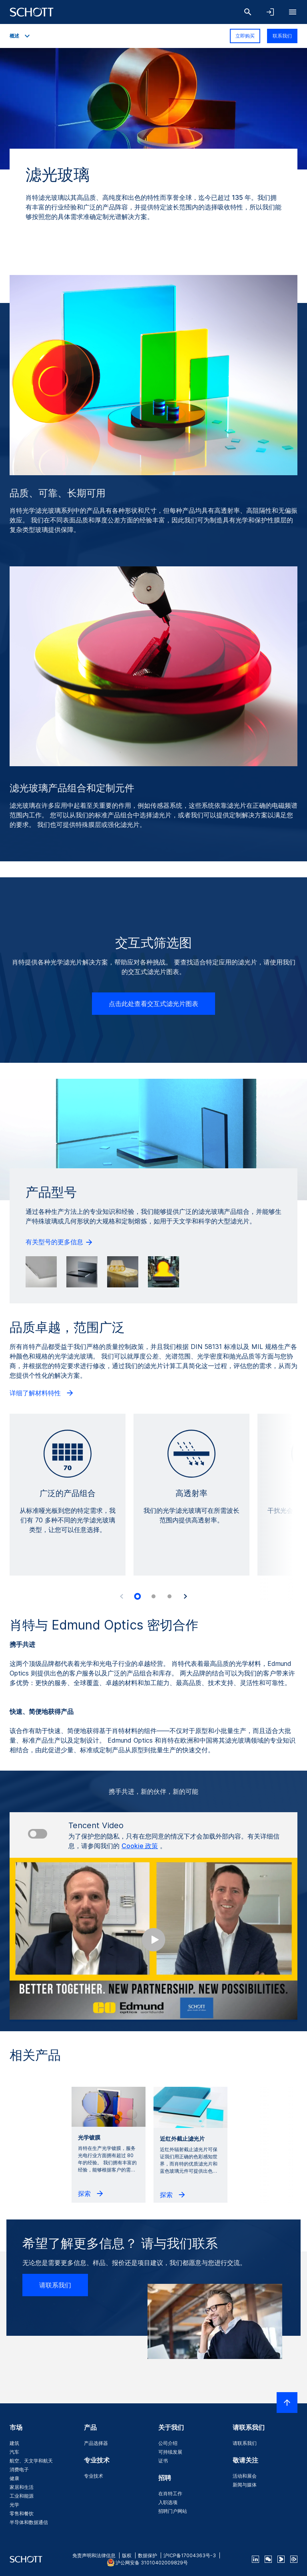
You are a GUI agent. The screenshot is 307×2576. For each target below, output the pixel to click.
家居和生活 (22, 2487)
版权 (127, 2555)
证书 (163, 2461)
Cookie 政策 (140, 1846)
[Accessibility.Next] (185, 1596)
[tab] (137, 1596)
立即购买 (245, 36)
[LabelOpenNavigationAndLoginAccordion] (270, 12)
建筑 (14, 2443)
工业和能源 (22, 2496)
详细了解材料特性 (42, 1393)
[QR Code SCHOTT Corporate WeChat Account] (268, 2559)
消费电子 (19, 2469)
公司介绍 (167, 2443)
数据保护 (147, 2555)
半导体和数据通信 (29, 2522)
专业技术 (93, 2476)
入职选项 (167, 2502)
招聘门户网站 (172, 2511)
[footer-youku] (281, 2559)
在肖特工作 (170, 2493)
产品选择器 (96, 2443)
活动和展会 (245, 2476)
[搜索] (248, 12)
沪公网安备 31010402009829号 (152, 2563)
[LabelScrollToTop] (287, 2402)
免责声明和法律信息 (94, 2555)
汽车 (14, 2452)
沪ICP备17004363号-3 (189, 2555)
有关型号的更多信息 (60, 1242)
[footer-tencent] (293, 2559)
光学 (14, 2505)
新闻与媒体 (245, 2485)
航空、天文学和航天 (31, 2461)
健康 (14, 2478)
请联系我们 (55, 2285)
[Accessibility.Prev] (121, 1596)
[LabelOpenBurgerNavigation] (292, 12)
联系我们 (282, 36)
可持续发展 (170, 2452)
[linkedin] (255, 2559)
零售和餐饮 (22, 2513)
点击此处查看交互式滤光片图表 (153, 1004)
